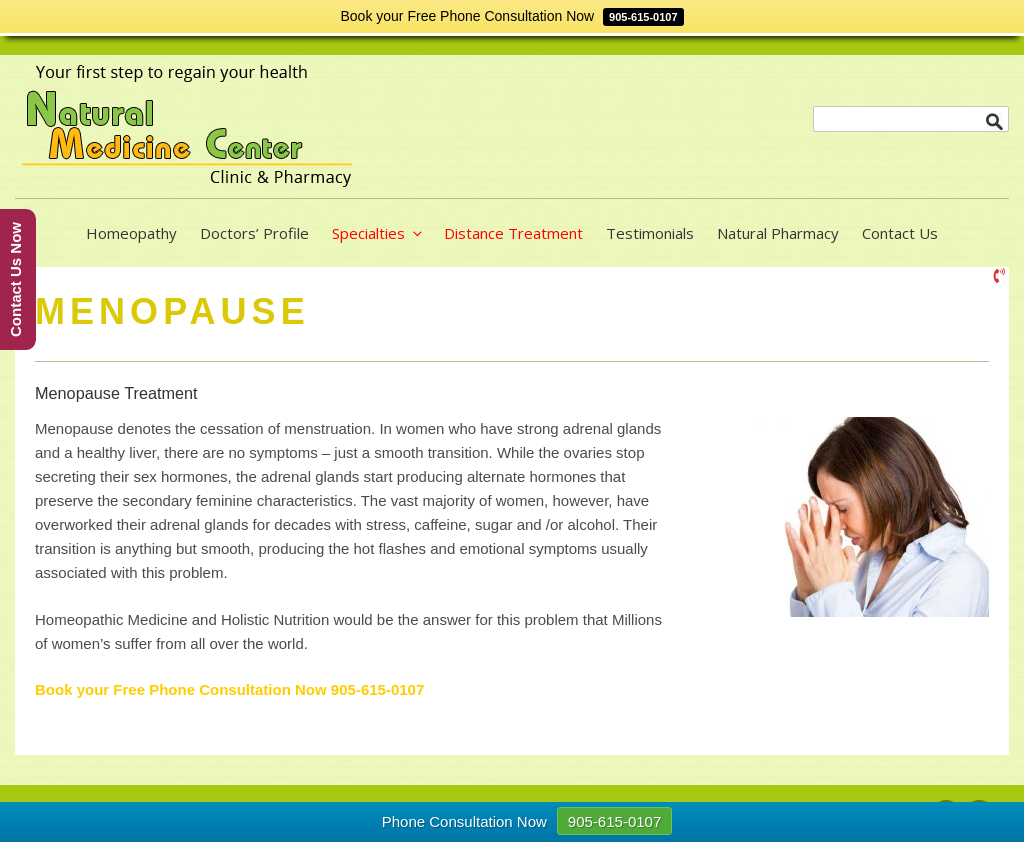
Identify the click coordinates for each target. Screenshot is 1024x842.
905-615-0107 (377, 689)
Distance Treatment (513, 233)
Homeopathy (131, 233)
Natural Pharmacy (778, 233)
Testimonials (650, 233)
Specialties (378, 233)
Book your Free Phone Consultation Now (183, 689)
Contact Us (900, 233)
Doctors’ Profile (254, 233)
